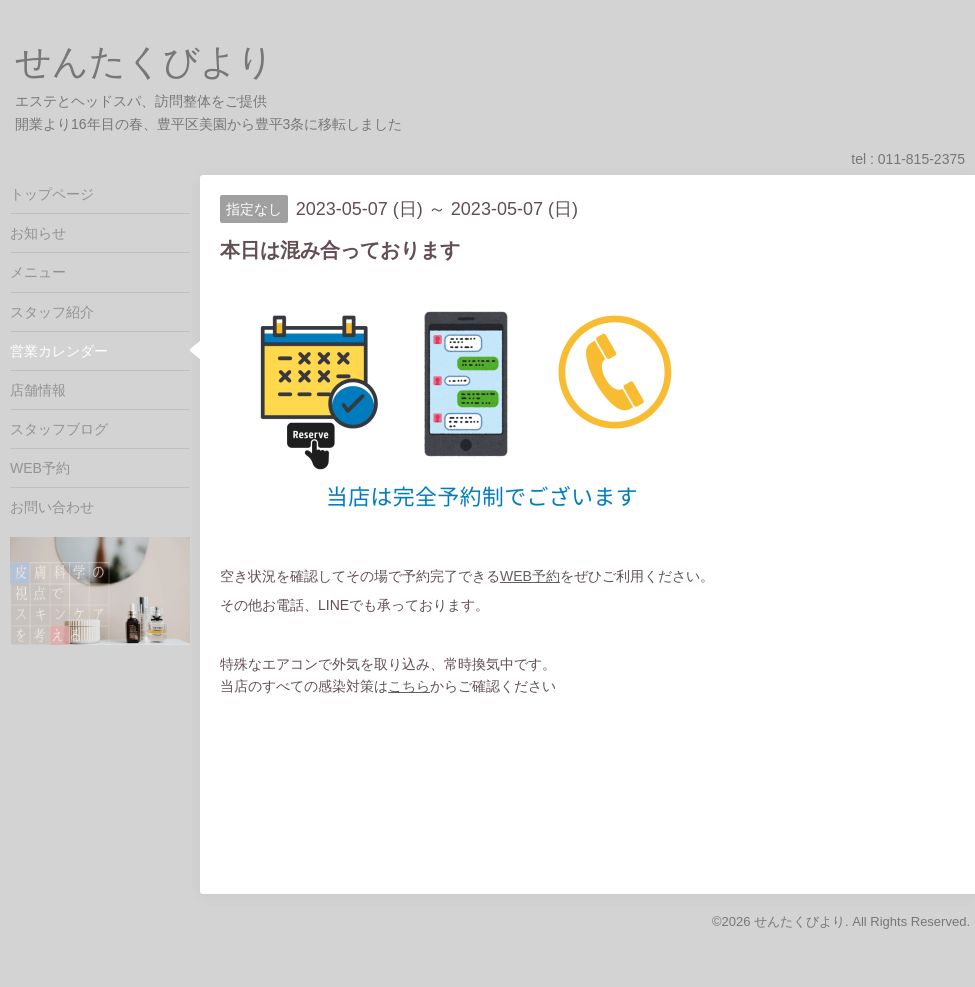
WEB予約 (530, 576)
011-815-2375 (921, 159)
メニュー (38, 272)
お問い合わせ (52, 507)
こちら (409, 686)
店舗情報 (38, 390)
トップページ (52, 194)
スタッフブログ (59, 429)
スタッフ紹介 (52, 312)
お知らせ (38, 233)
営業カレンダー (59, 351)
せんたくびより (144, 61)
